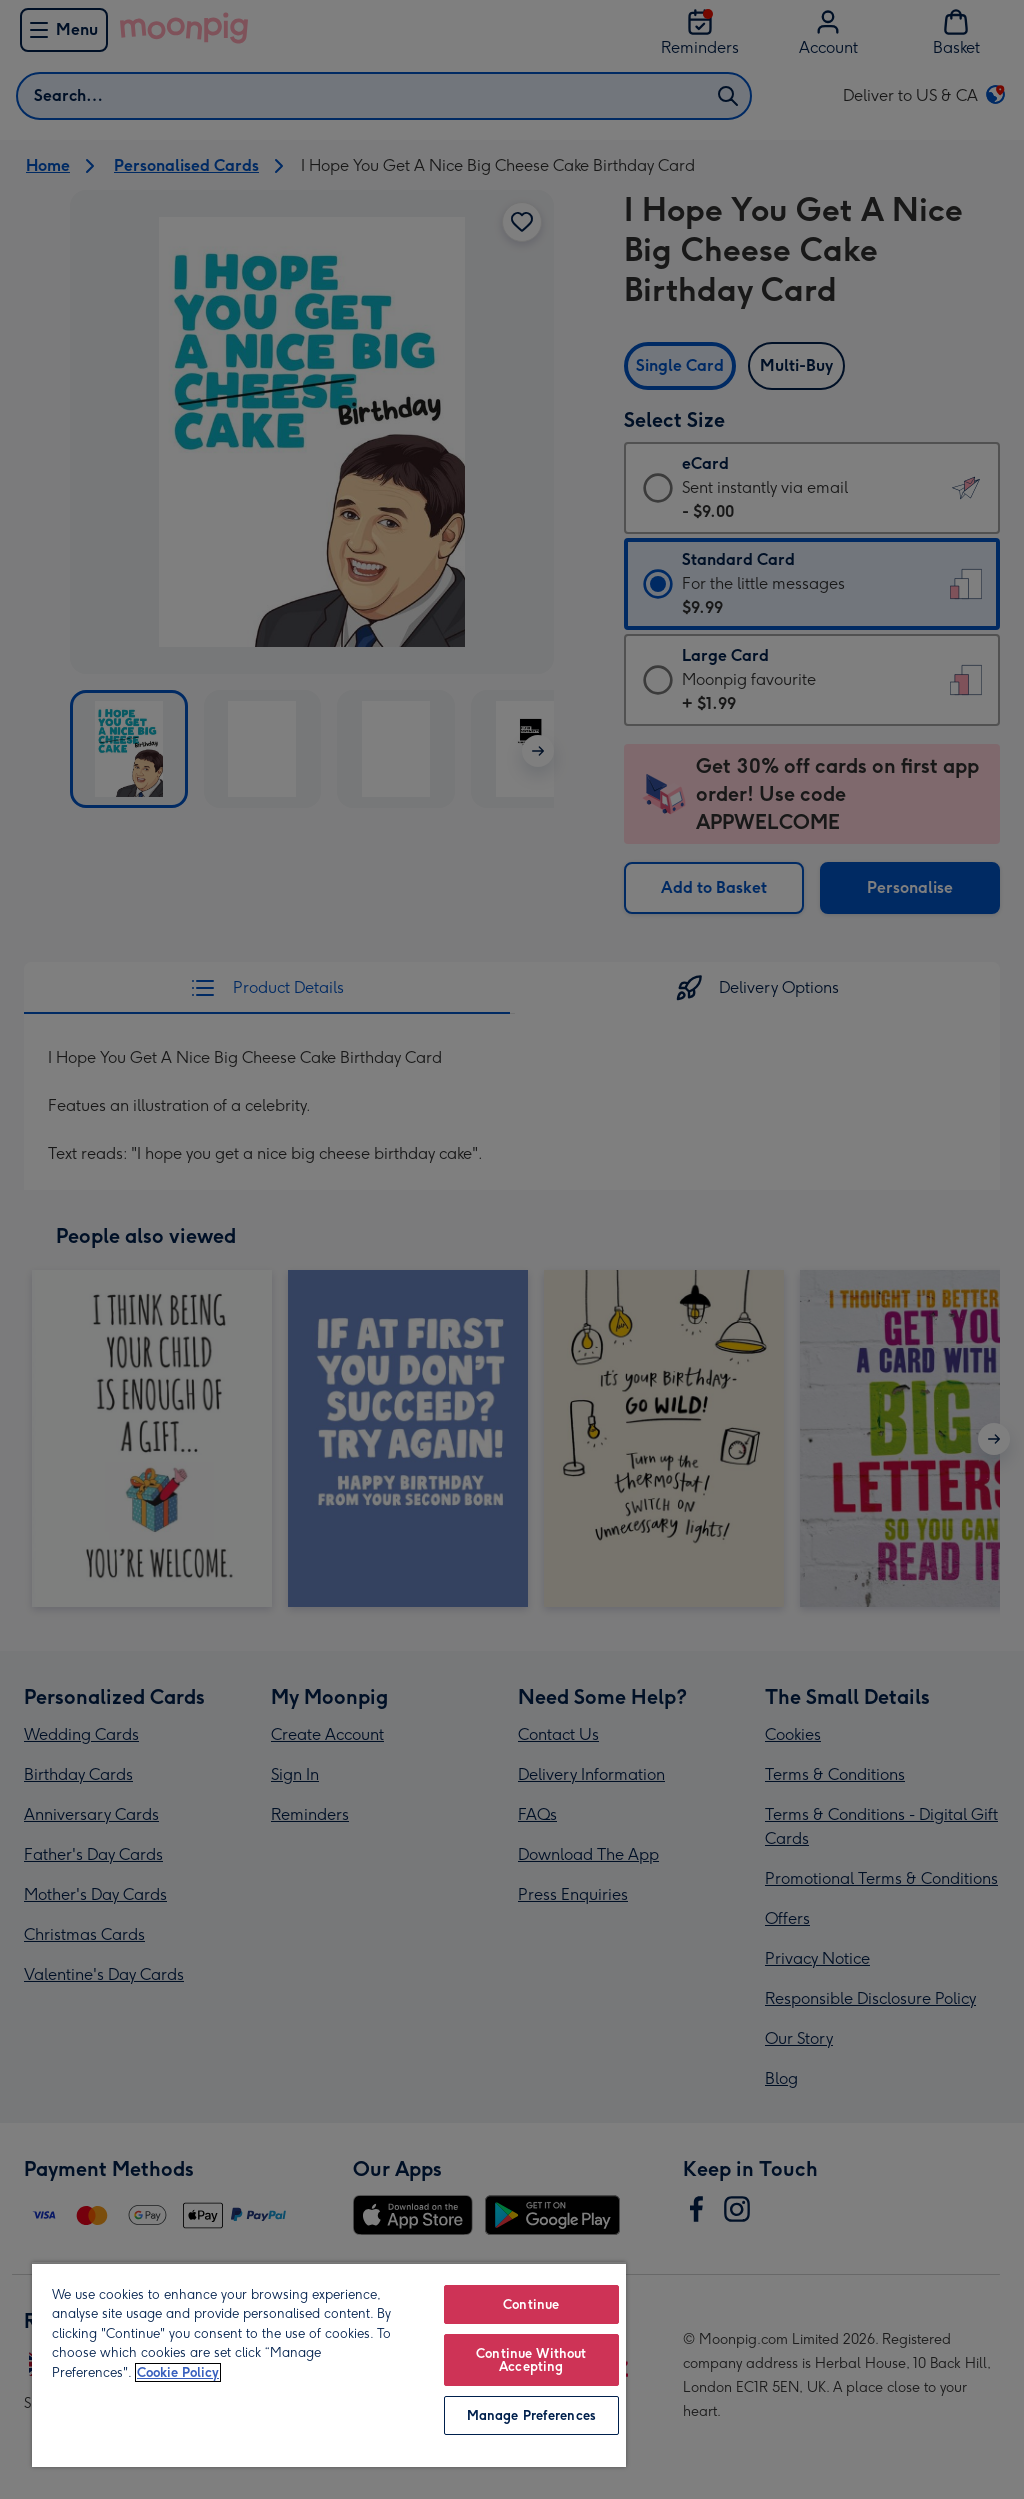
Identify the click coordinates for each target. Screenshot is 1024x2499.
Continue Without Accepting (531, 2360)
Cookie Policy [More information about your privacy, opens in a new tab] (178, 2372)
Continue (531, 2304)
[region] (329, 2364)
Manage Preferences (531, 2415)
